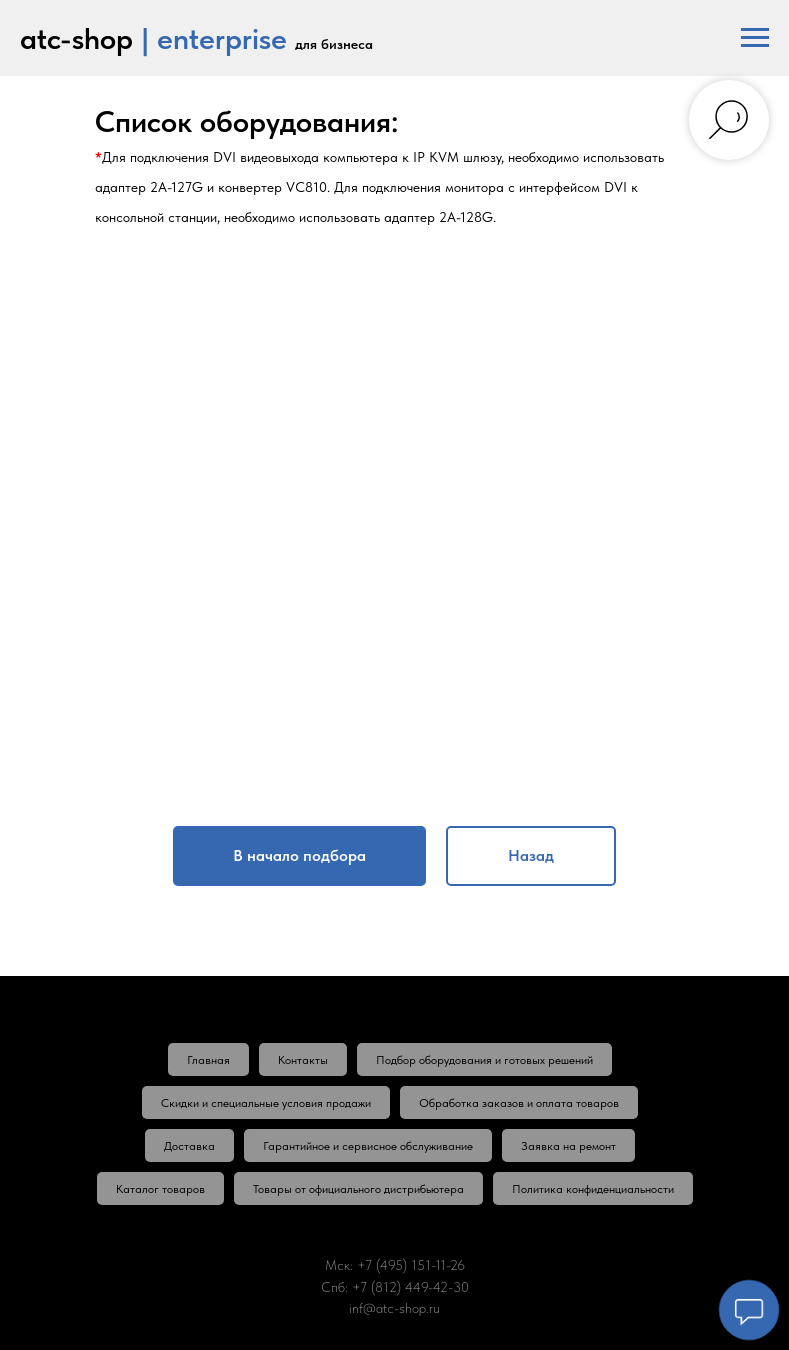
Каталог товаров (160, 1189)
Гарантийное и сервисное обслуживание (368, 1146)
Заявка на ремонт (568, 1146)
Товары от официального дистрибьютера (358, 1189)
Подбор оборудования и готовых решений (484, 1060)
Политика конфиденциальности (593, 1189)
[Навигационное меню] (755, 38)
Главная (208, 1060)
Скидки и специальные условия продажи (266, 1103)
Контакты (303, 1060)
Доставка (189, 1146)
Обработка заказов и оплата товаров (519, 1103)
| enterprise (214, 38)
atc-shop (76, 38)
